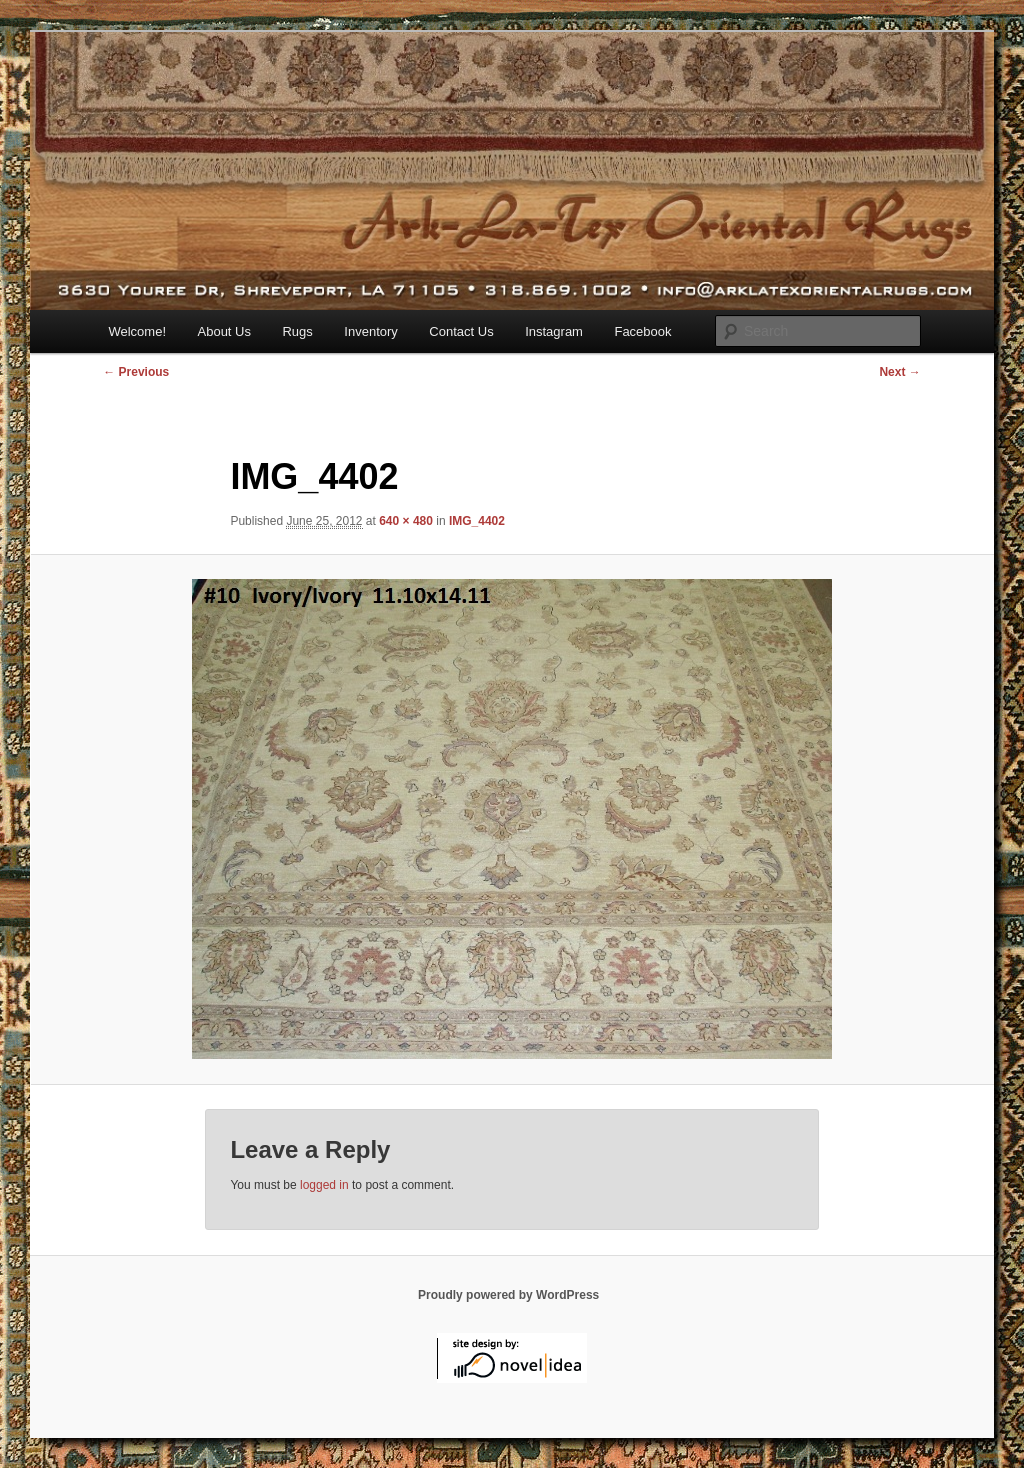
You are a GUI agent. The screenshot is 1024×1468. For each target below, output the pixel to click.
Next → (899, 372)
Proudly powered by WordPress (508, 1295)
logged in (324, 1185)
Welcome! (137, 331)
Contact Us (461, 331)
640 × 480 (406, 521)
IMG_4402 (477, 521)
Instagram (554, 331)
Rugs (297, 331)
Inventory (370, 331)
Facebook (642, 331)
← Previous (136, 372)
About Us (224, 331)
